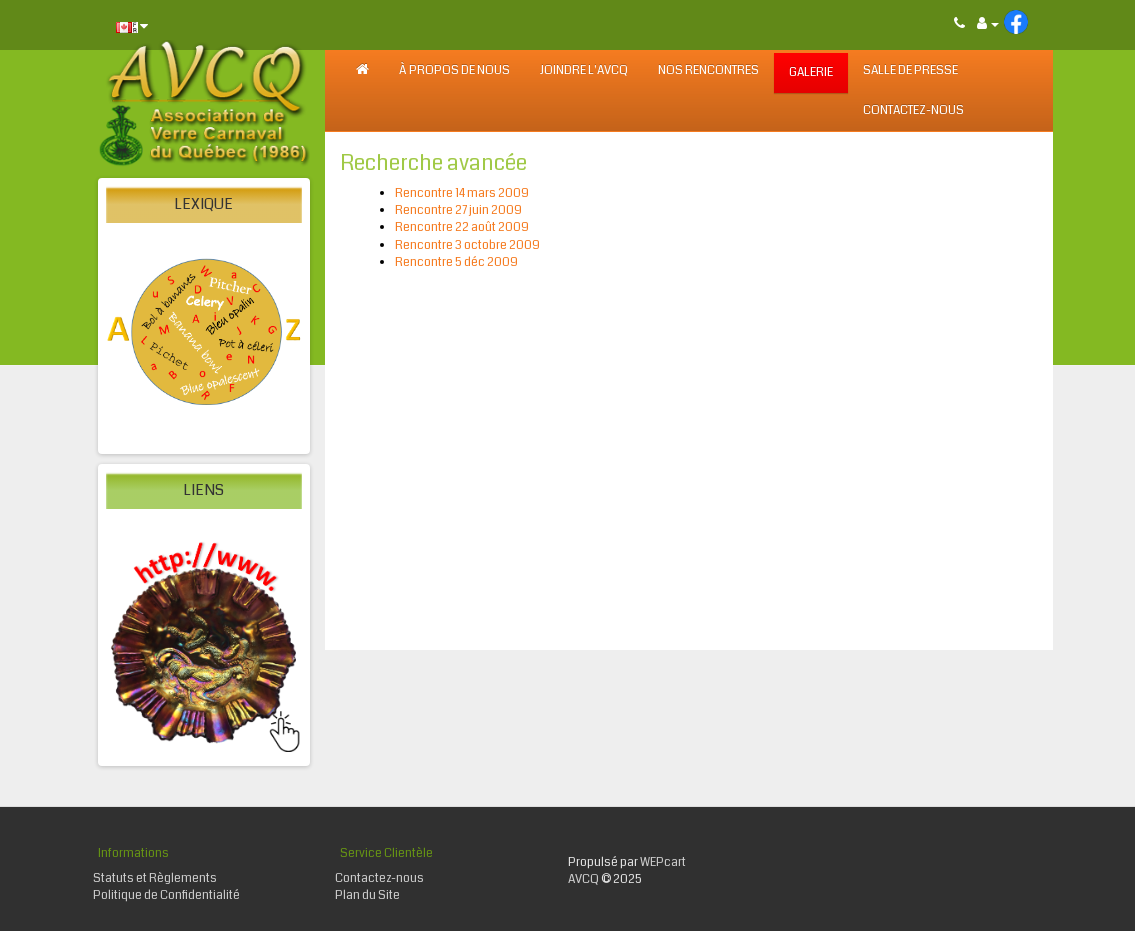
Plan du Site (367, 895)
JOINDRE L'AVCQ (584, 70)
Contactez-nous (913, 110)
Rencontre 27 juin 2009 (458, 210)
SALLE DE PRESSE (910, 70)
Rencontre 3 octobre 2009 (467, 245)
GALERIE (811, 72)
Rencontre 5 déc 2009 (456, 262)
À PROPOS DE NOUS (454, 70)
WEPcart (663, 862)
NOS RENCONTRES (708, 70)
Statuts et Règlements (155, 878)
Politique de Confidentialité (166, 895)
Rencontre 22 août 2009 (462, 227)
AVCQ (583, 879)
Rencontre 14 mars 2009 (462, 193)
